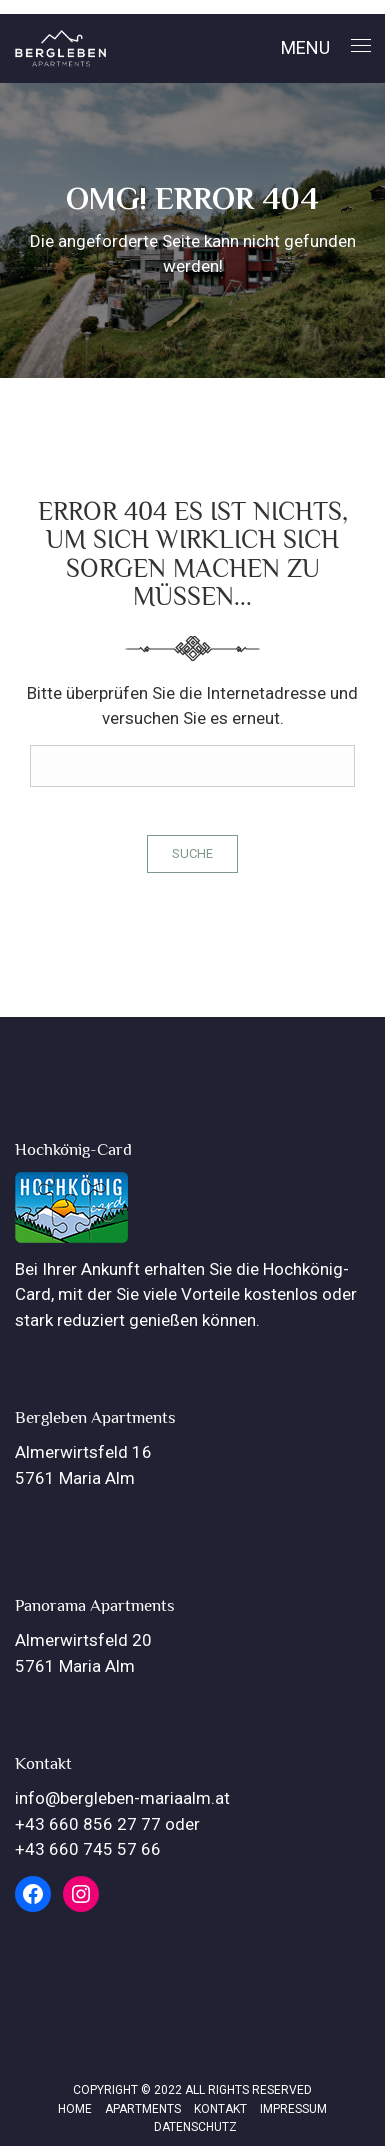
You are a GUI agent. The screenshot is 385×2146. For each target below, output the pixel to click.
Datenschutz (195, 2127)
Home (75, 2109)
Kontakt (220, 2109)
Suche (192, 853)
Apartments (143, 2109)
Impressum (293, 2109)
